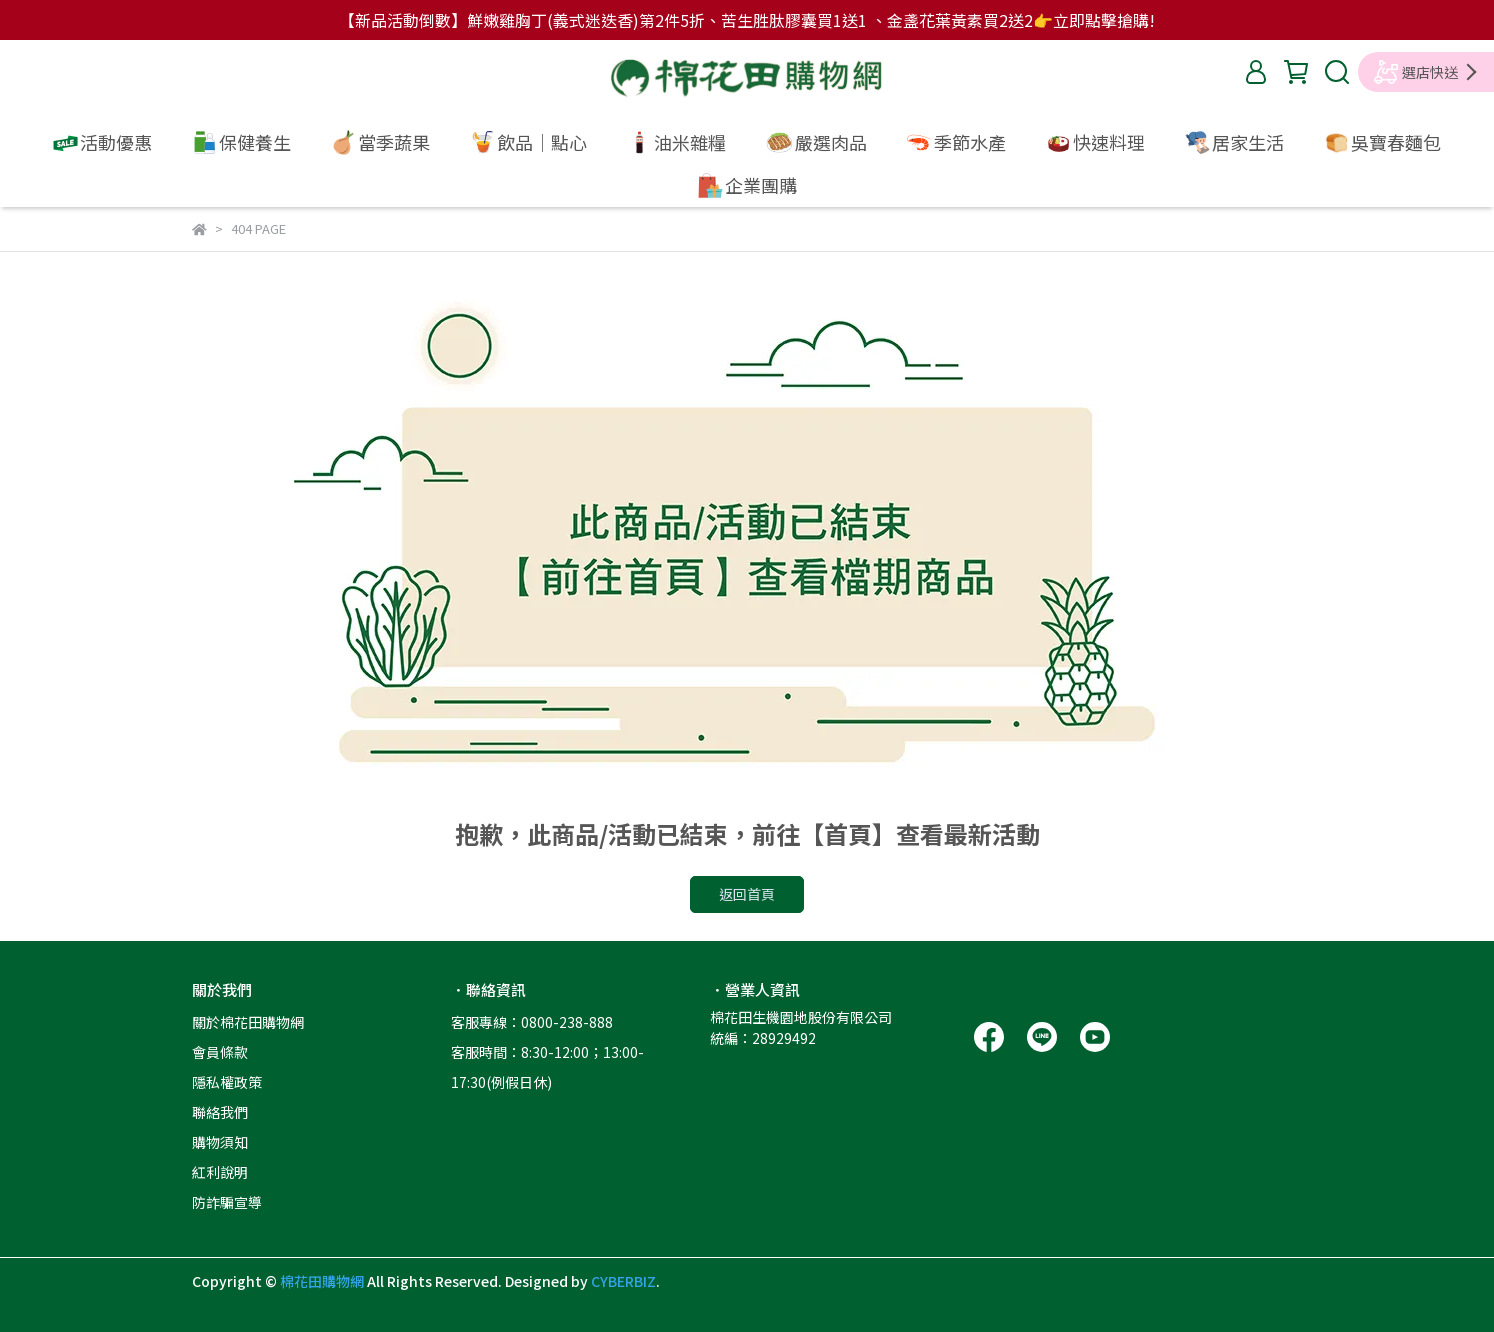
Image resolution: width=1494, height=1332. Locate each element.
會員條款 (220, 1052)
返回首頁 (747, 894)
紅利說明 (220, 1172)
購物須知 (220, 1142)
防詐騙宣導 (227, 1202)
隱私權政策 (227, 1082)
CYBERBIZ (623, 1281)
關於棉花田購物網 (248, 1022)
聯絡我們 (220, 1112)
